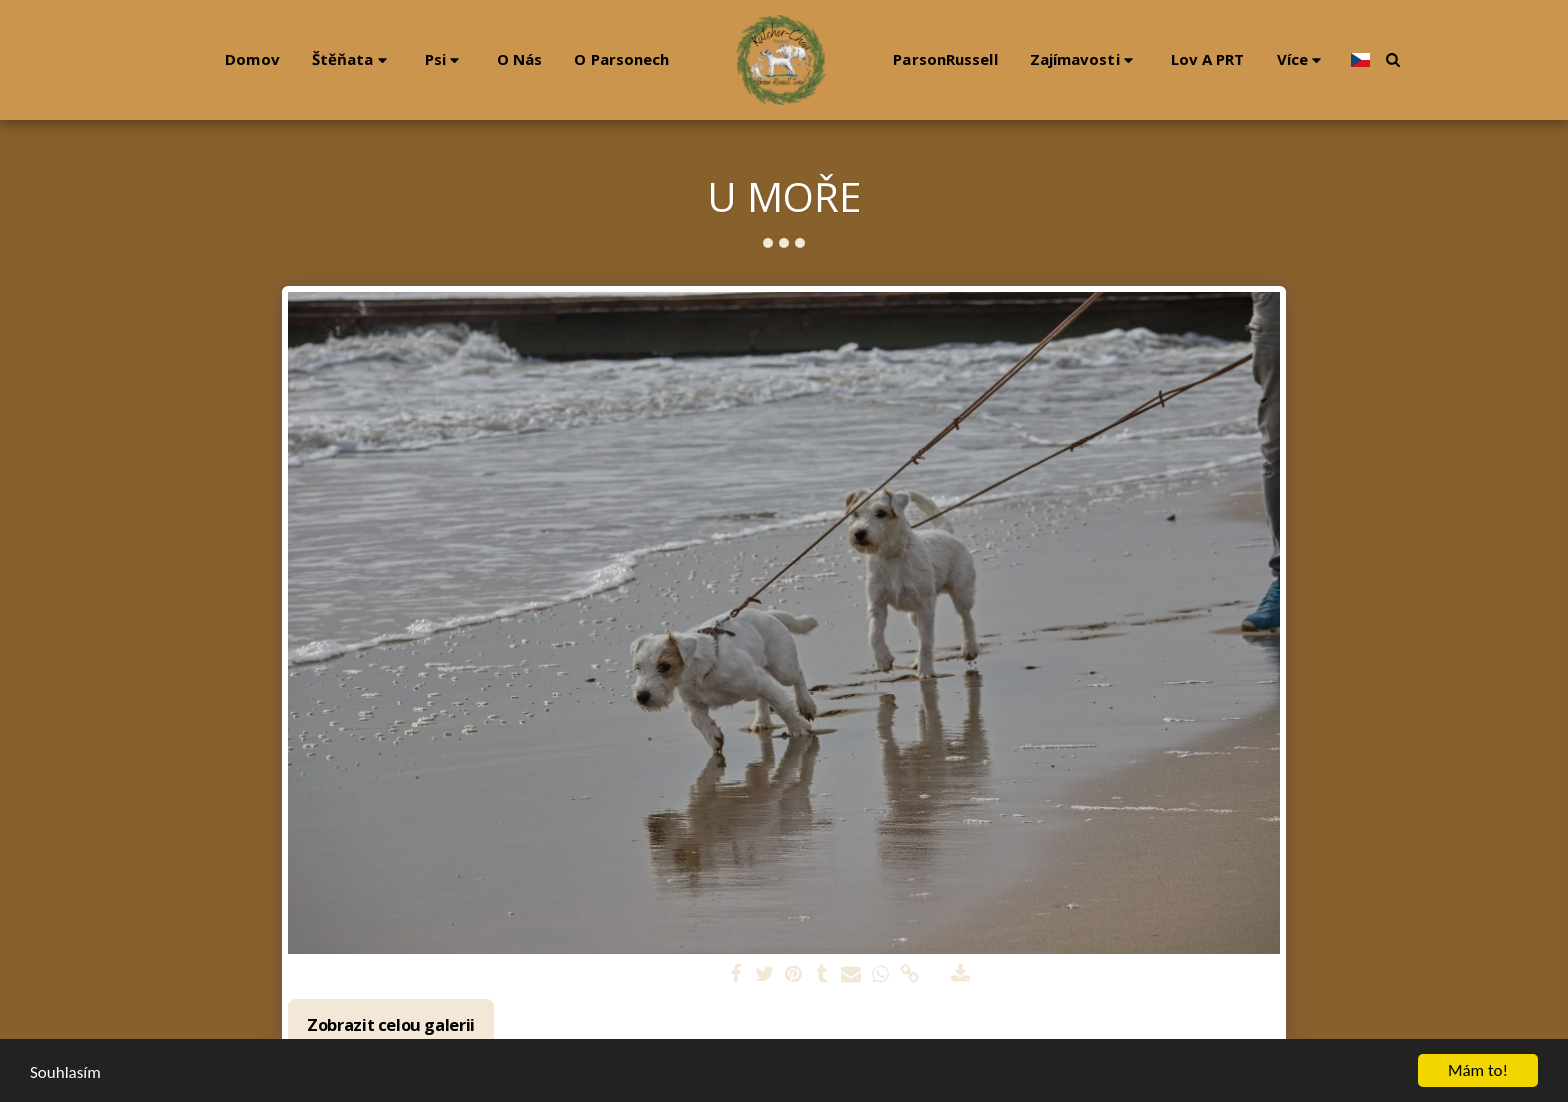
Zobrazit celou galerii (391, 1024)
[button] (343, 59)
